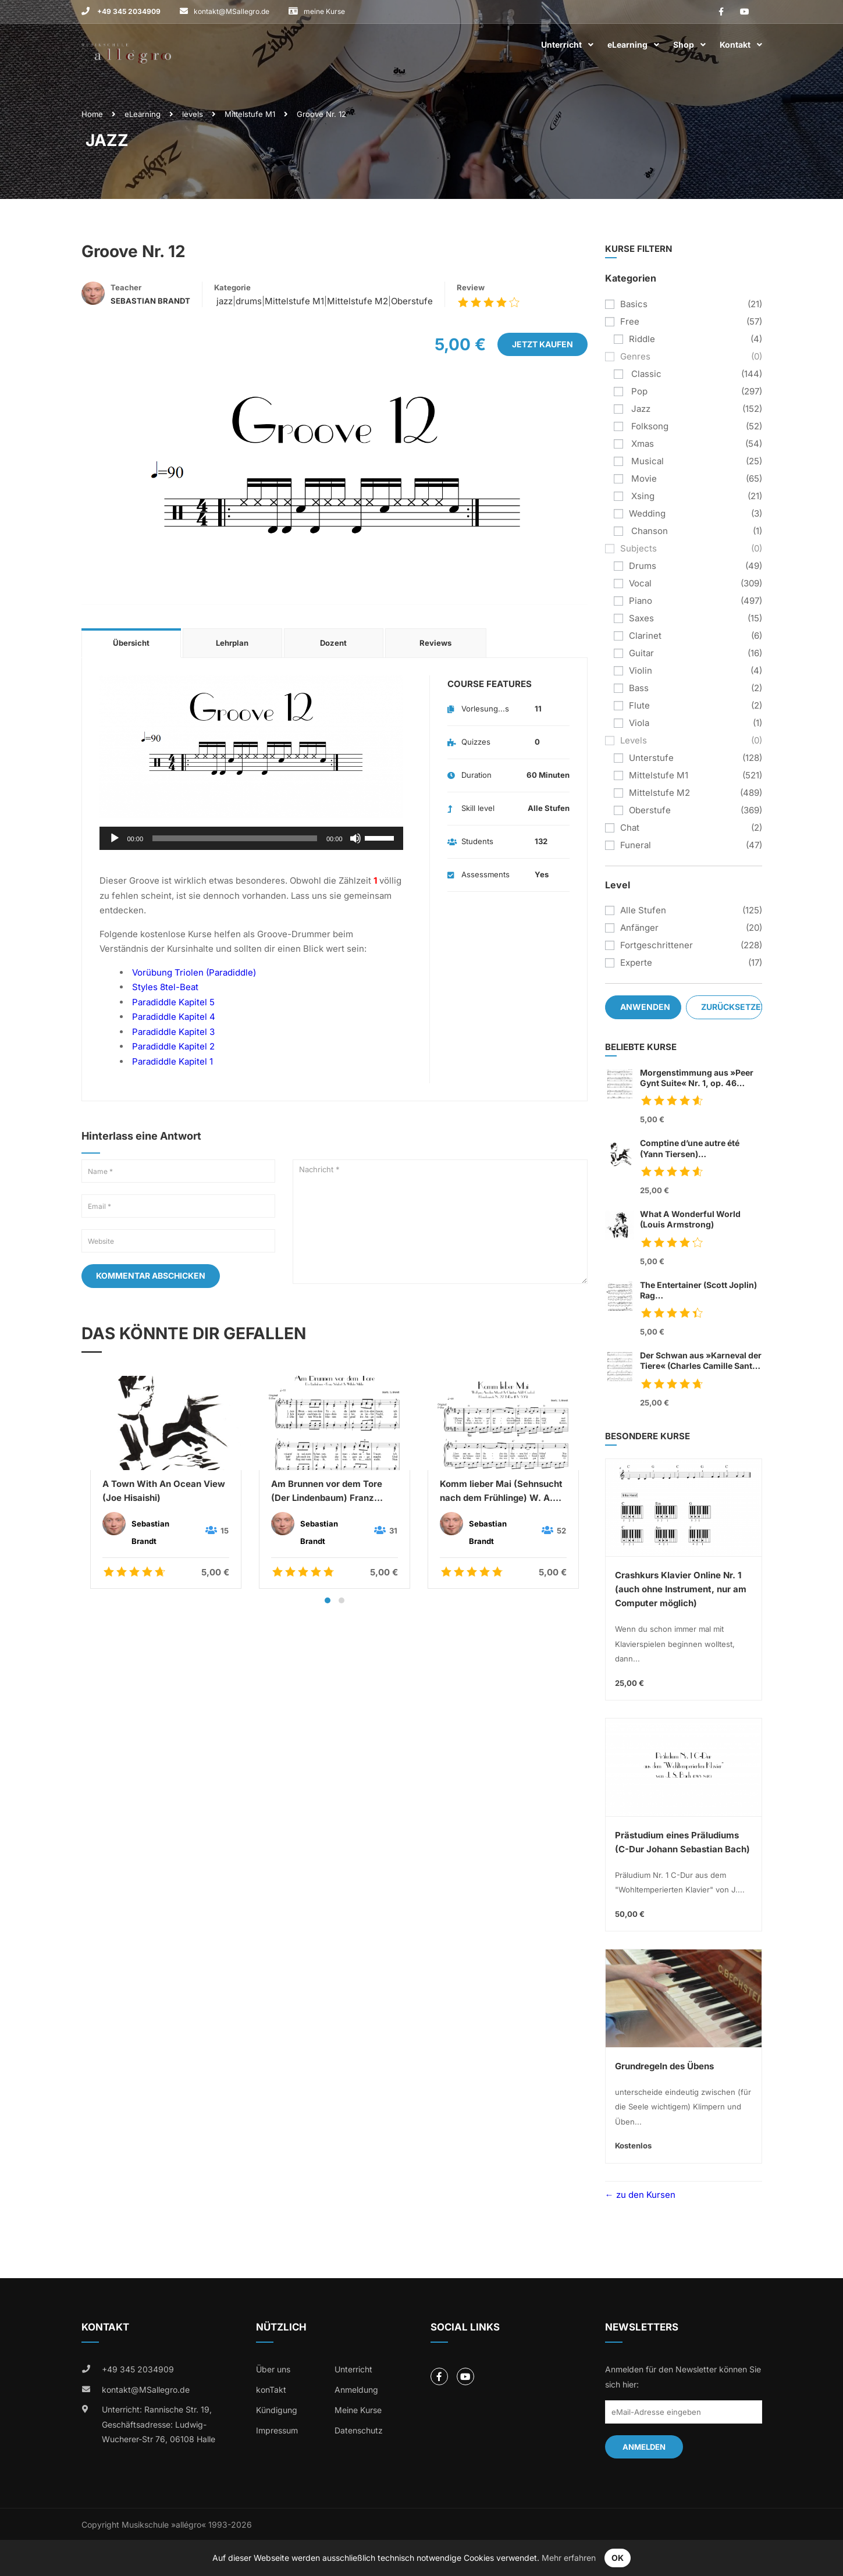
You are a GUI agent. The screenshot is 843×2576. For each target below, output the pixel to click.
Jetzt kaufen (542, 344)
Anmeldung (356, 2389)
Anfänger (639, 927)
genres (635, 356)
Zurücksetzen (731, 1007)
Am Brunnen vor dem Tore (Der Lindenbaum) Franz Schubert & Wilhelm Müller (328, 1491)
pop (638, 391)
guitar (641, 653)
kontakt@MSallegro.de (231, 11)
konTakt (271, 2389)
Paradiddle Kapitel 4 (173, 1016)
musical (646, 461)
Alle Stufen (643, 910)
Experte (636, 962)
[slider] (234, 838)
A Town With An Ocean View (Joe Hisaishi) (163, 1490)
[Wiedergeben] (114, 838)
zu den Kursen (644, 2194)
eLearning (627, 44)
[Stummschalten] (355, 838)
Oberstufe (412, 301)
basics (634, 303)
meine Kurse (324, 11)
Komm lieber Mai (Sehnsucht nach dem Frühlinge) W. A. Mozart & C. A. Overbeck (501, 1491)
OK (617, 2558)
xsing (642, 495)
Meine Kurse (358, 2410)
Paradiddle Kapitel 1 (172, 1061)
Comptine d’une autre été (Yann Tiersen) (701, 1148)
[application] (251, 838)
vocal (640, 583)
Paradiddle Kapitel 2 (173, 1046)
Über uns (273, 2369)
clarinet (645, 635)
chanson (648, 530)
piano (640, 600)
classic (645, 373)
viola (639, 722)
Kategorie (232, 287)
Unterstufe (651, 757)
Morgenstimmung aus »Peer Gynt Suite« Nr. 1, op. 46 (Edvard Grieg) (696, 1078)
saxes (641, 618)
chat (629, 827)
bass (639, 687)
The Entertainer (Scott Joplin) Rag (701, 1290)
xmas (641, 443)
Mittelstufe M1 (250, 114)
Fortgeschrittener (656, 945)
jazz (223, 301)
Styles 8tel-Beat (165, 986)
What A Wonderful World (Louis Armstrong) (690, 1219)
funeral (635, 845)
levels (192, 114)
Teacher (126, 287)
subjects (638, 548)
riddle (642, 338)
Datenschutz (359, 2430)
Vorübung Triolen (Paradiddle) (194, 972)
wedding (647, 513)
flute (639, 705)
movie (643, 478)
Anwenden (645, 1007)
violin (640, 670)
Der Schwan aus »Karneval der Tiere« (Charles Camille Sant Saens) (701, 1361)
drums (249, 301)
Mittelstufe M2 (357, 301)
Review (471, 287)
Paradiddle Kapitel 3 (173, 1031)
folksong (648, 426)
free (629, 321)
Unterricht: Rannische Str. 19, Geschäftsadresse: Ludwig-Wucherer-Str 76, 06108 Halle (158, 2424)
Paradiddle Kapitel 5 (173, 1002)
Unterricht (561, 44)
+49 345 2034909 (128, 11)
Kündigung (276, 2410)
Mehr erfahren (569, 2558)
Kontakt (735, 44)
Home (92, 114)
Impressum (277, 2430)
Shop (683, 44)
